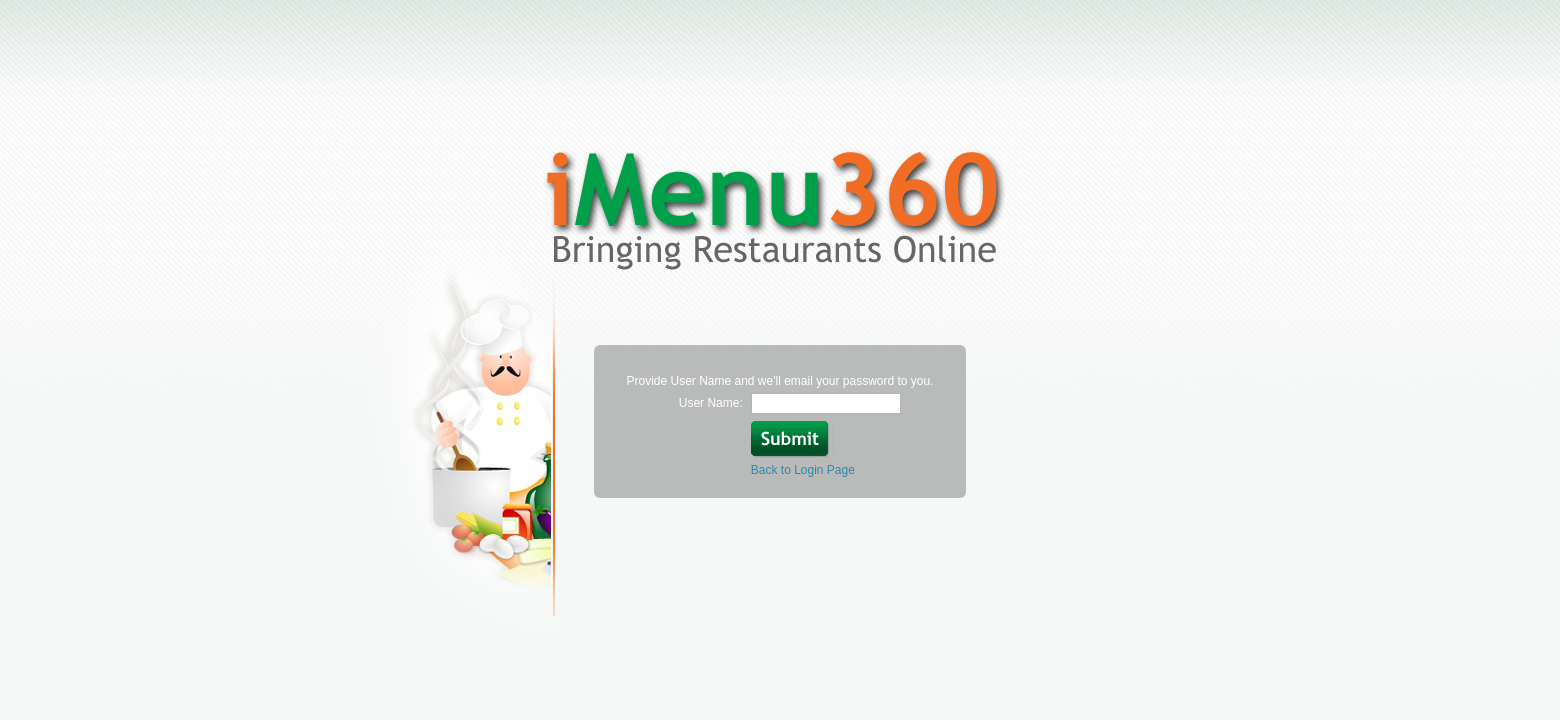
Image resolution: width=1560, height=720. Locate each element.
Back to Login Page (803, 470)
